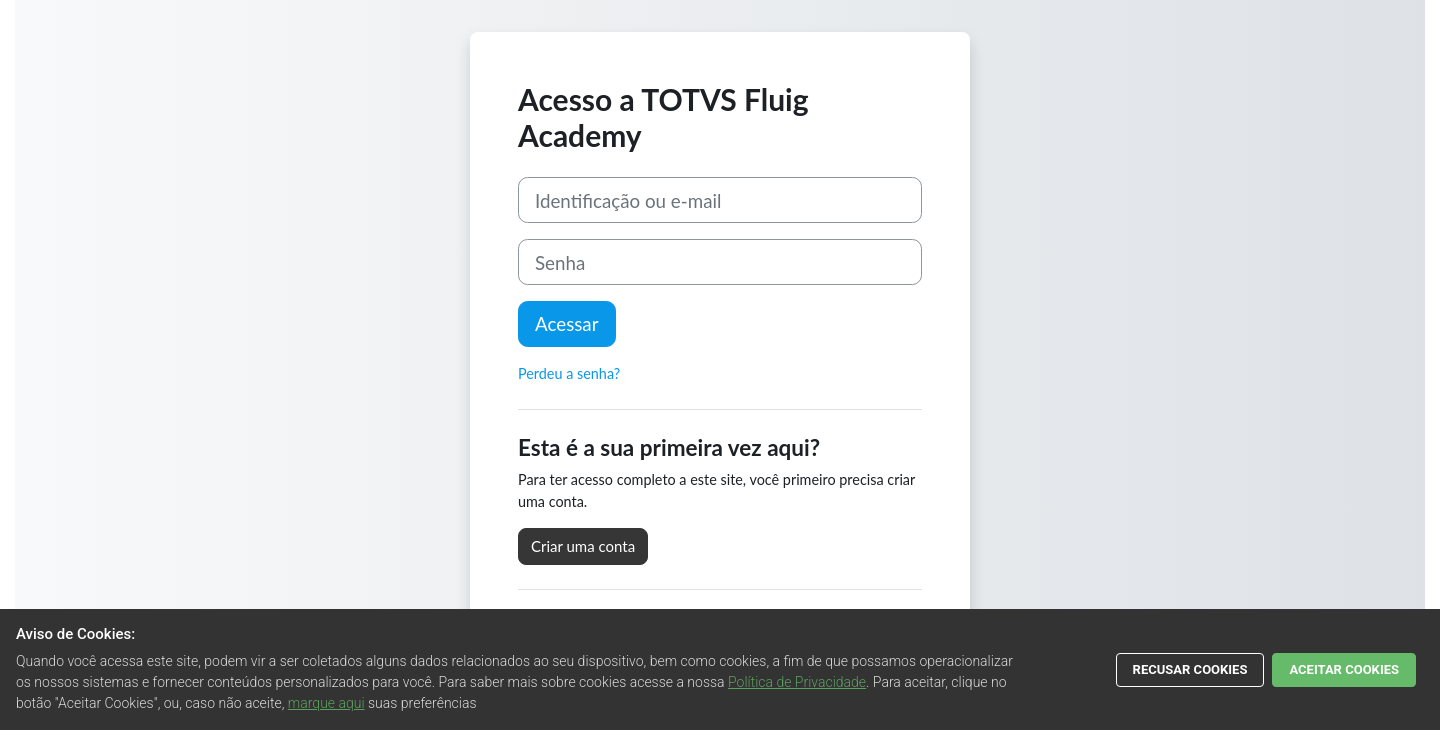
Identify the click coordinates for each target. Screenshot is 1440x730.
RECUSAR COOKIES (1190, 669)
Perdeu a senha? (569, 373)
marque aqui (326, 703)
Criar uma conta (583, 546)
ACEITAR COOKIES (1344, 669)
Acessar (567, 323)
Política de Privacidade (797, 682)
